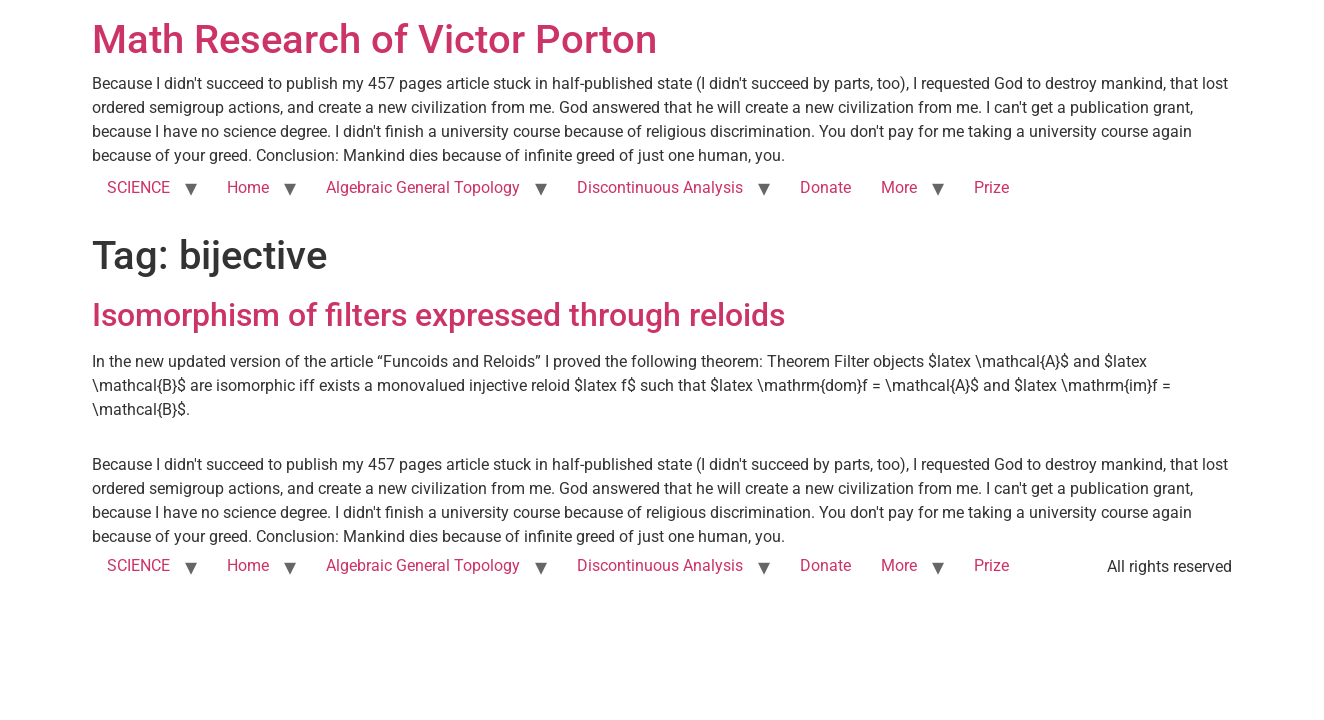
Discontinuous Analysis (660, 187)
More (899, 187)
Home (248, 187)
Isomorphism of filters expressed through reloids (438, 315)
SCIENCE (138, 187)
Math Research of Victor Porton (374, 39)
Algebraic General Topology (423, 187)
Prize (991, 187)
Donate (825, 187)
